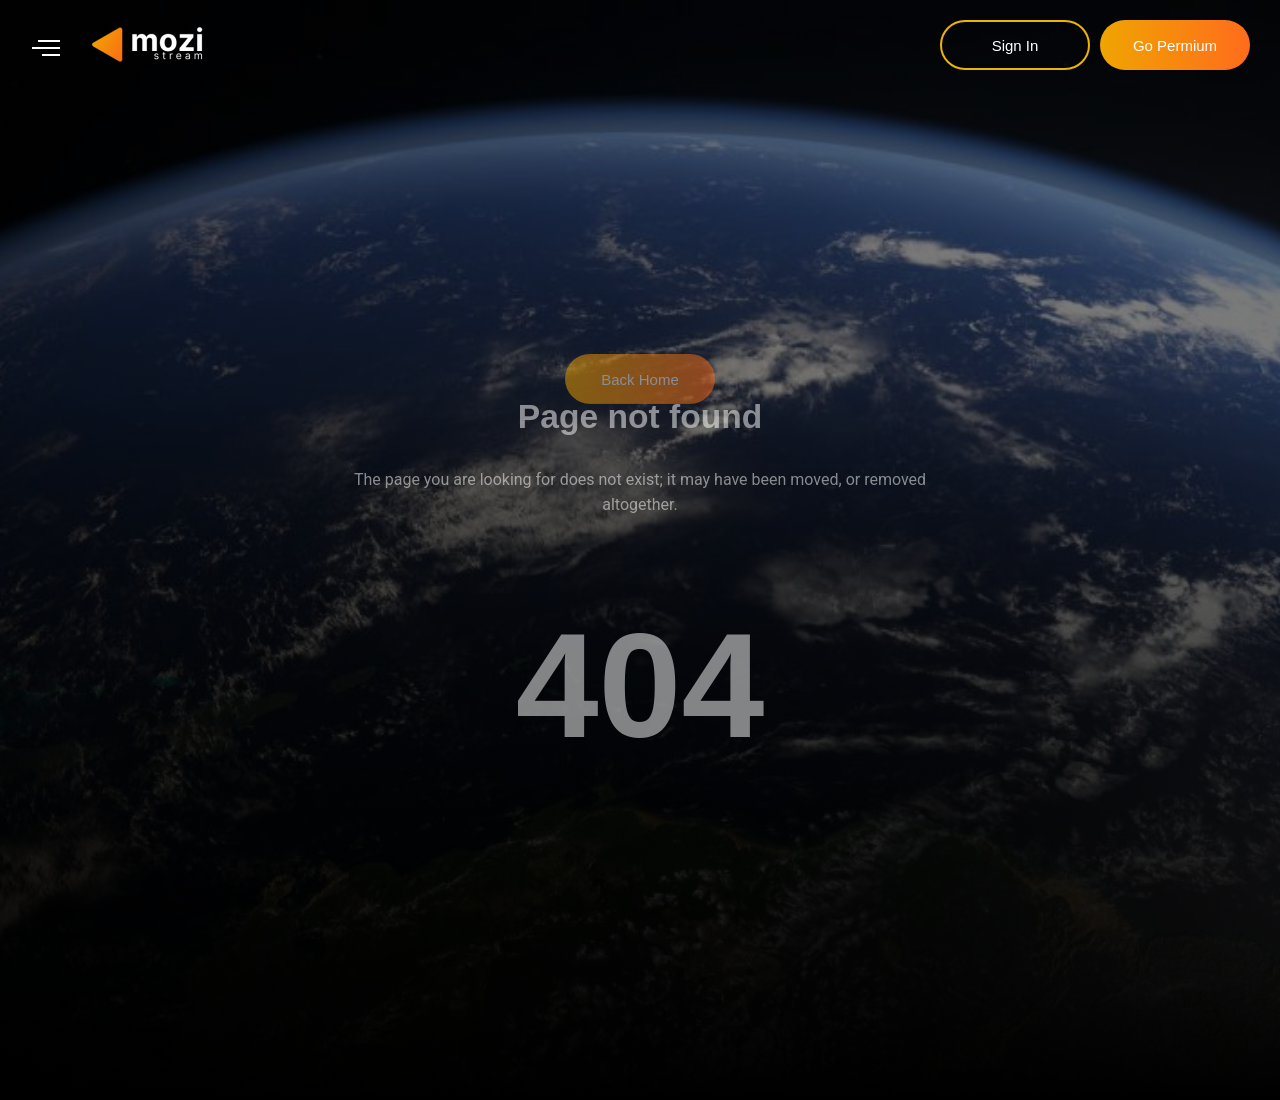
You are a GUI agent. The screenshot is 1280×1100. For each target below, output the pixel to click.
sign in (1015, 45)
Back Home (640, 368)
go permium (1175, 45)
